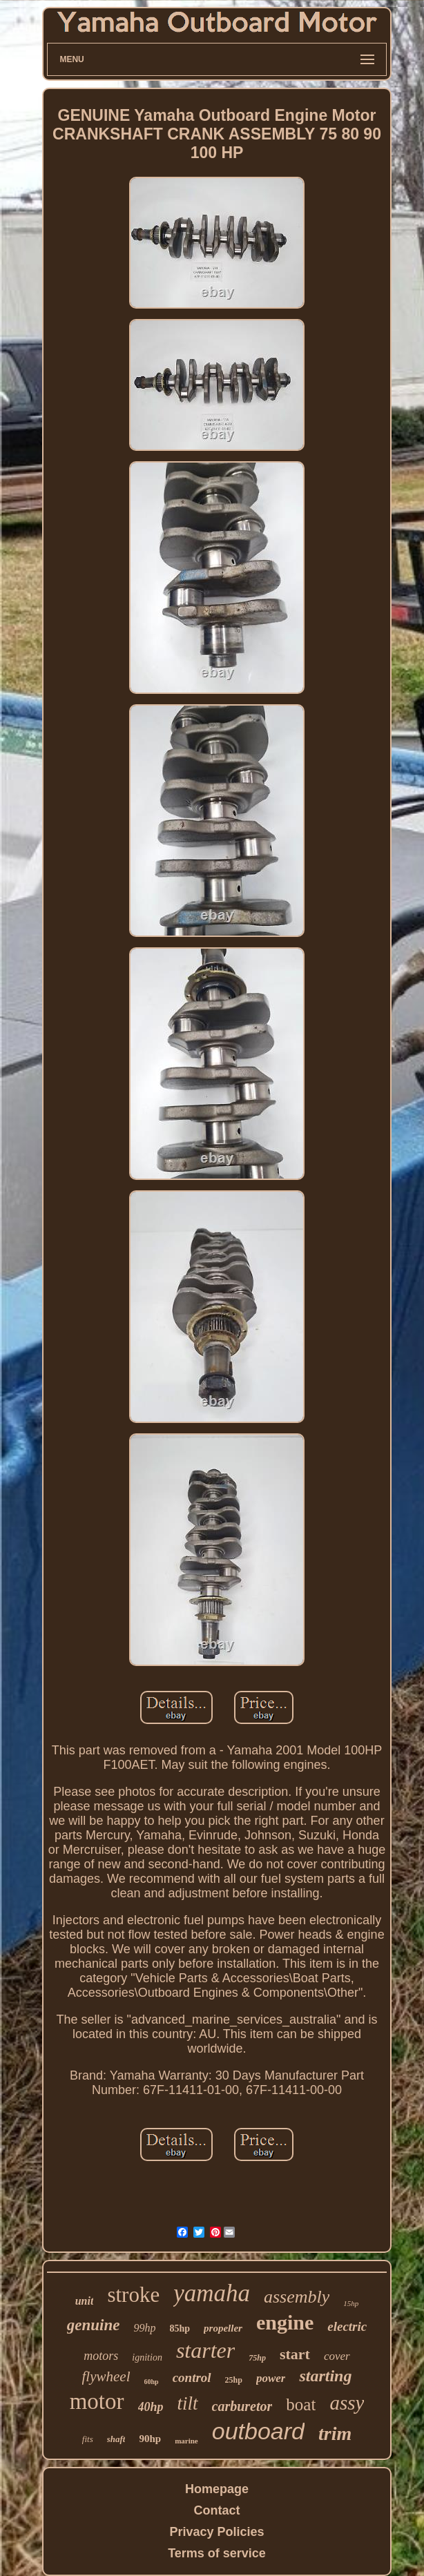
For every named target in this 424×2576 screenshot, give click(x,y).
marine (186, 2441)
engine (285, 2322)
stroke (133, 2295)
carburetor (242, 2406)
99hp (144, 2328)
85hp (179, 2328)
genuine (93, 2325)
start (295, 2354)
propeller (223, 2328)
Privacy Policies (216, 2532)
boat (301, 2404)
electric (347, 2326)
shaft (116, 2439)
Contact (217, 2510)
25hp (233, 2380)
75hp (257, 2358)
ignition (147, 2357)
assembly (296, 2297)
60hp (151, 2381)
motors (101, 2356)
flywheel (106, 2376)
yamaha (211, 2293)
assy (346, 2403)
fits (87, 2439)
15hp (350, 2303)
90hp (150, 2438)
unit (84, 2301)
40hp (151, 2407)
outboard (258, 2431)
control (192, 2377)
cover (337, 2356)
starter (205, 2350)
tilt (187, 2403)
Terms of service (217, 2553)
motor (97, 2401)
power (271, 2378)
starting (325, 2376)
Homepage (217, 2489)
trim (334, 2433)
